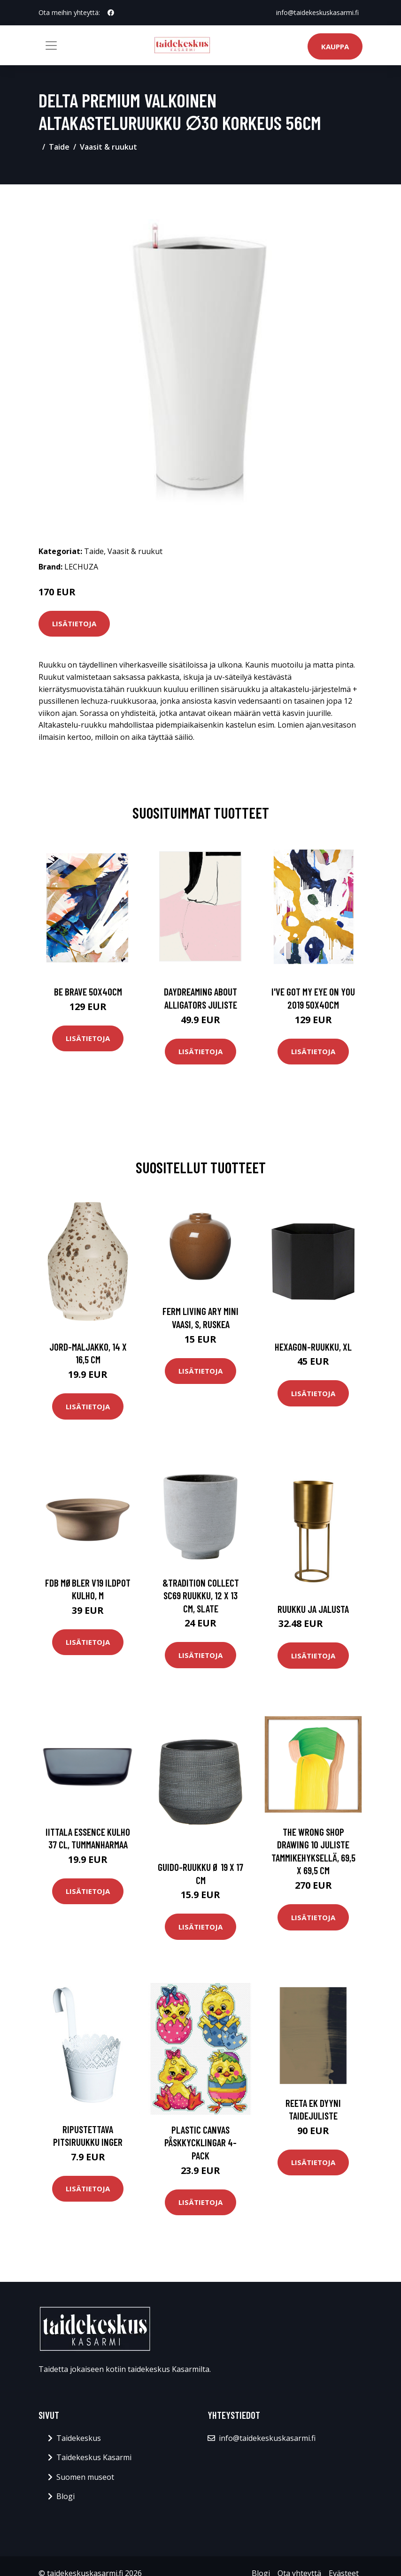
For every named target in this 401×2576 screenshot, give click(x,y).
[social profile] (111, 13)
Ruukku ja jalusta (313, 1609)
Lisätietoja (74, 623)
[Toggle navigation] (51, 45)
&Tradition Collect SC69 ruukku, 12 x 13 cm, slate (200, 1595)
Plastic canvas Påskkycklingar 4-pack (200, 2142)
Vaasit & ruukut (108, 147)
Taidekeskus (78, 2438)
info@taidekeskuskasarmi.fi (317, 12)
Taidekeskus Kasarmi (93, 2457)
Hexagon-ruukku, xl (313, 1347)
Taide (59, 147)
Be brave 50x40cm (88, 991)
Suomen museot (85, 2477)
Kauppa (335, 46)
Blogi (65, 2496)
